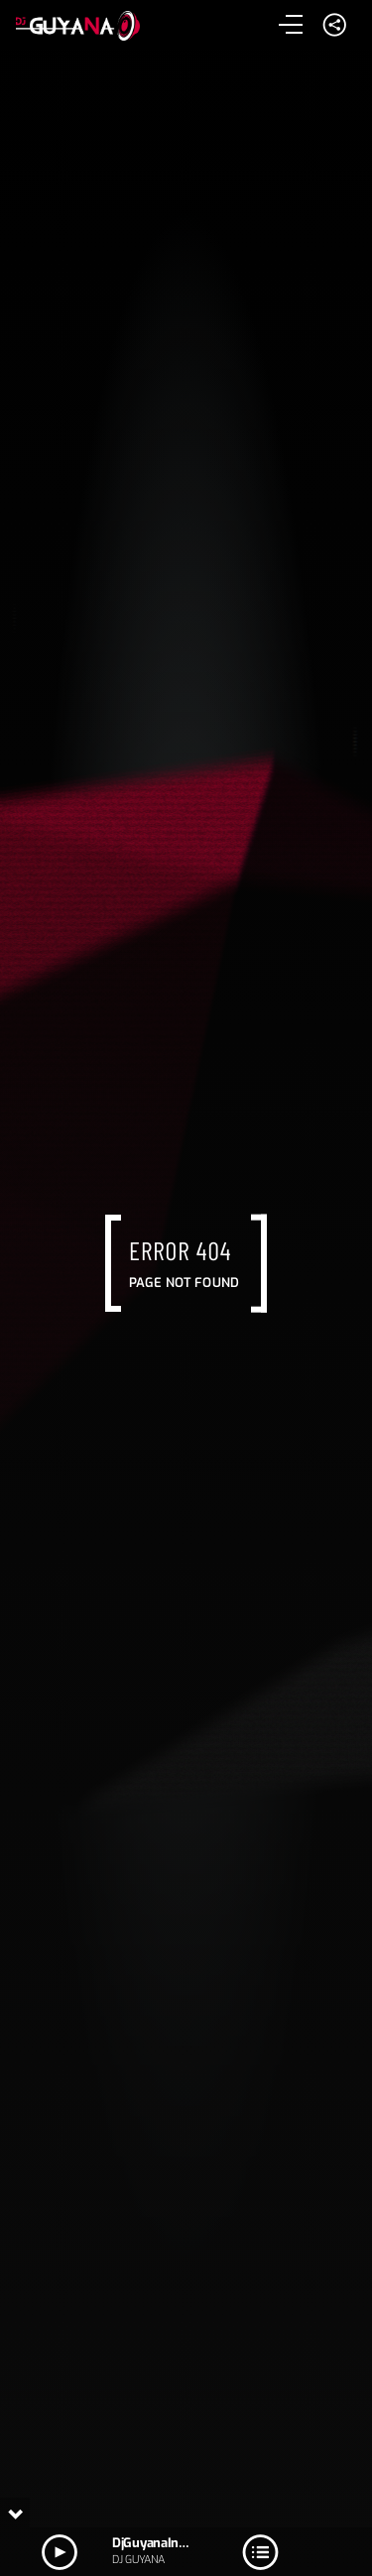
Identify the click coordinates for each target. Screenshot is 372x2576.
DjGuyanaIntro (153, 2542)
